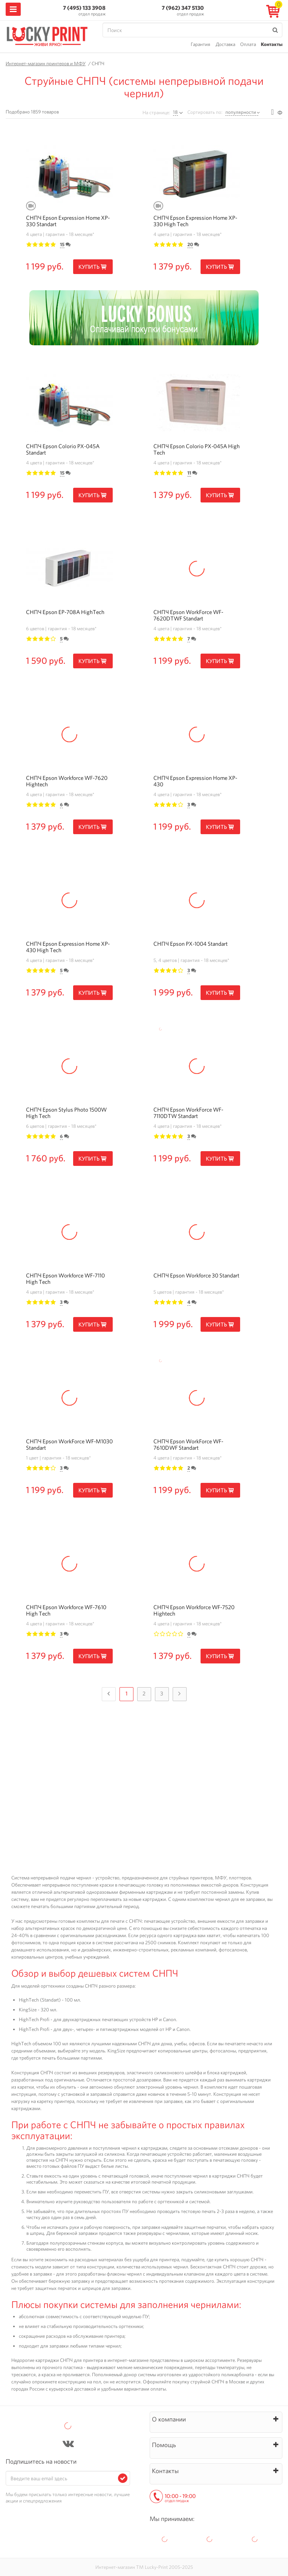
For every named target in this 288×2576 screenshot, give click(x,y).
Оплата (248, 44)
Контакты (271, 44)
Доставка (225, 44)
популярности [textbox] (240, 112)
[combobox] (242, 112)
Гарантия (200, 44)
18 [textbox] (175, 112)
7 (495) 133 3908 (84, 7)
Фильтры (279, 112)
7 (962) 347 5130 (183, 7)
